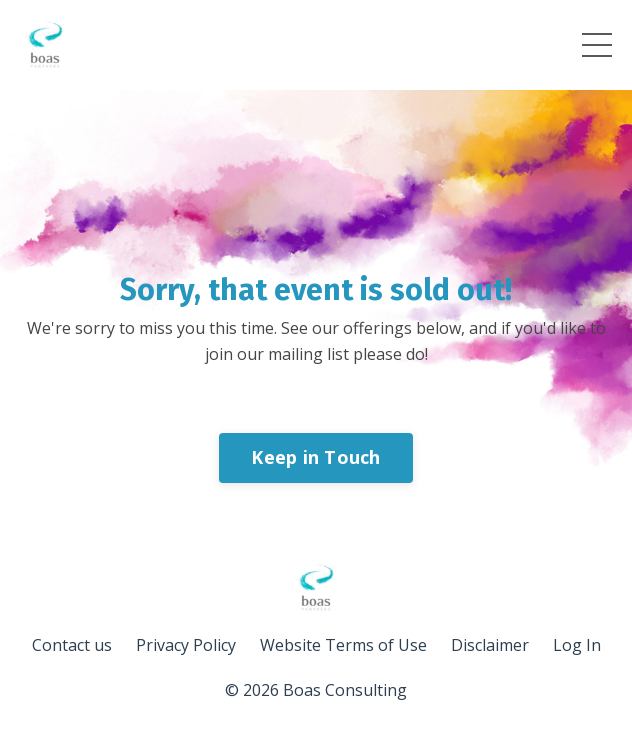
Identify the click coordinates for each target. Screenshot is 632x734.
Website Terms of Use (343, 645)
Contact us (72, 645)
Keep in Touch (315, 457)
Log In (577, 645)
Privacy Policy (186, 645)
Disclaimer (490, 645)
